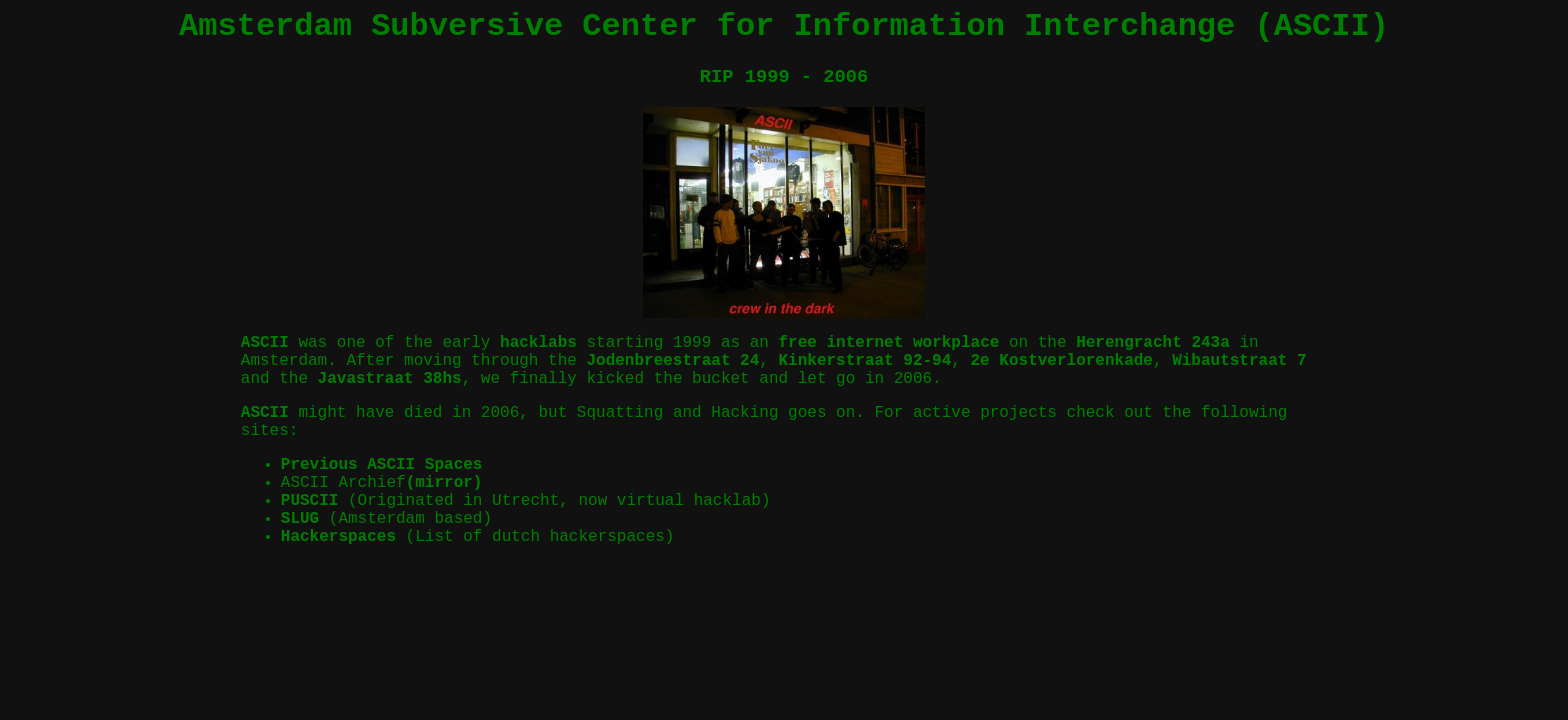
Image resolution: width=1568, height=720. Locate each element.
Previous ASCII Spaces (382, 465)
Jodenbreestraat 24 (672, 361)
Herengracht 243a (1153, 343)
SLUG (300, 519)
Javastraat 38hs (390, 379)
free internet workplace (889, 343)
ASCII (265, 343)
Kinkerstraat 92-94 (864, 361)
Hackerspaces (338, 537)
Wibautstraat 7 (1239, 361)
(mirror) (444, 483)
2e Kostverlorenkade (1062, 361)
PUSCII (310, 501)
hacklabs (538, 343)
